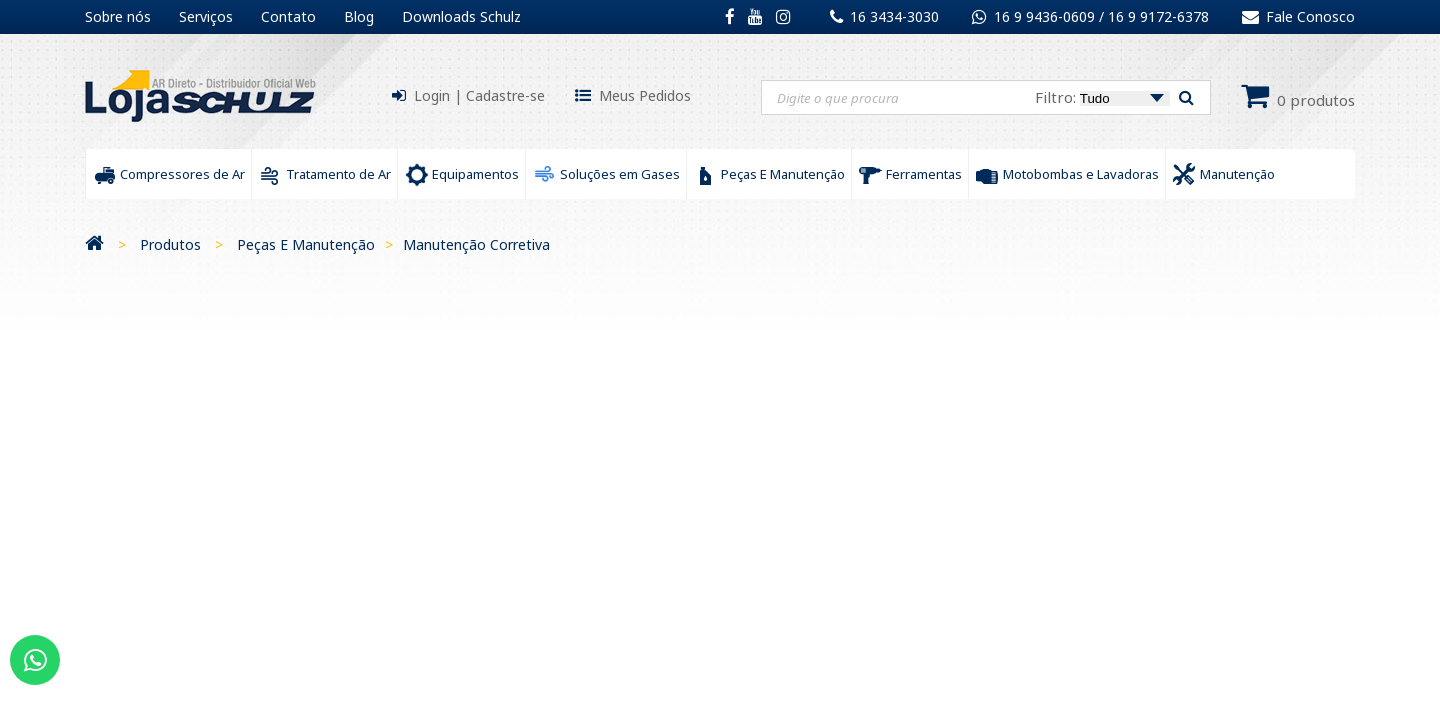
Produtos (170, 244)
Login (432, 95)
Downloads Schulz (461, 16)
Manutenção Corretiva (476, 244)
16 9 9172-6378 (1158, 16)
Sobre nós (118, 16)
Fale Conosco (1298, 16)
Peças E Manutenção (306, 244)
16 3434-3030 (894, 16)
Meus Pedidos (645, 95)
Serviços (206, 16)
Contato (288, 16)
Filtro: (1102, 97)
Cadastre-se (505, 95)
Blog (359, 16)
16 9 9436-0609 (1046, 16)
